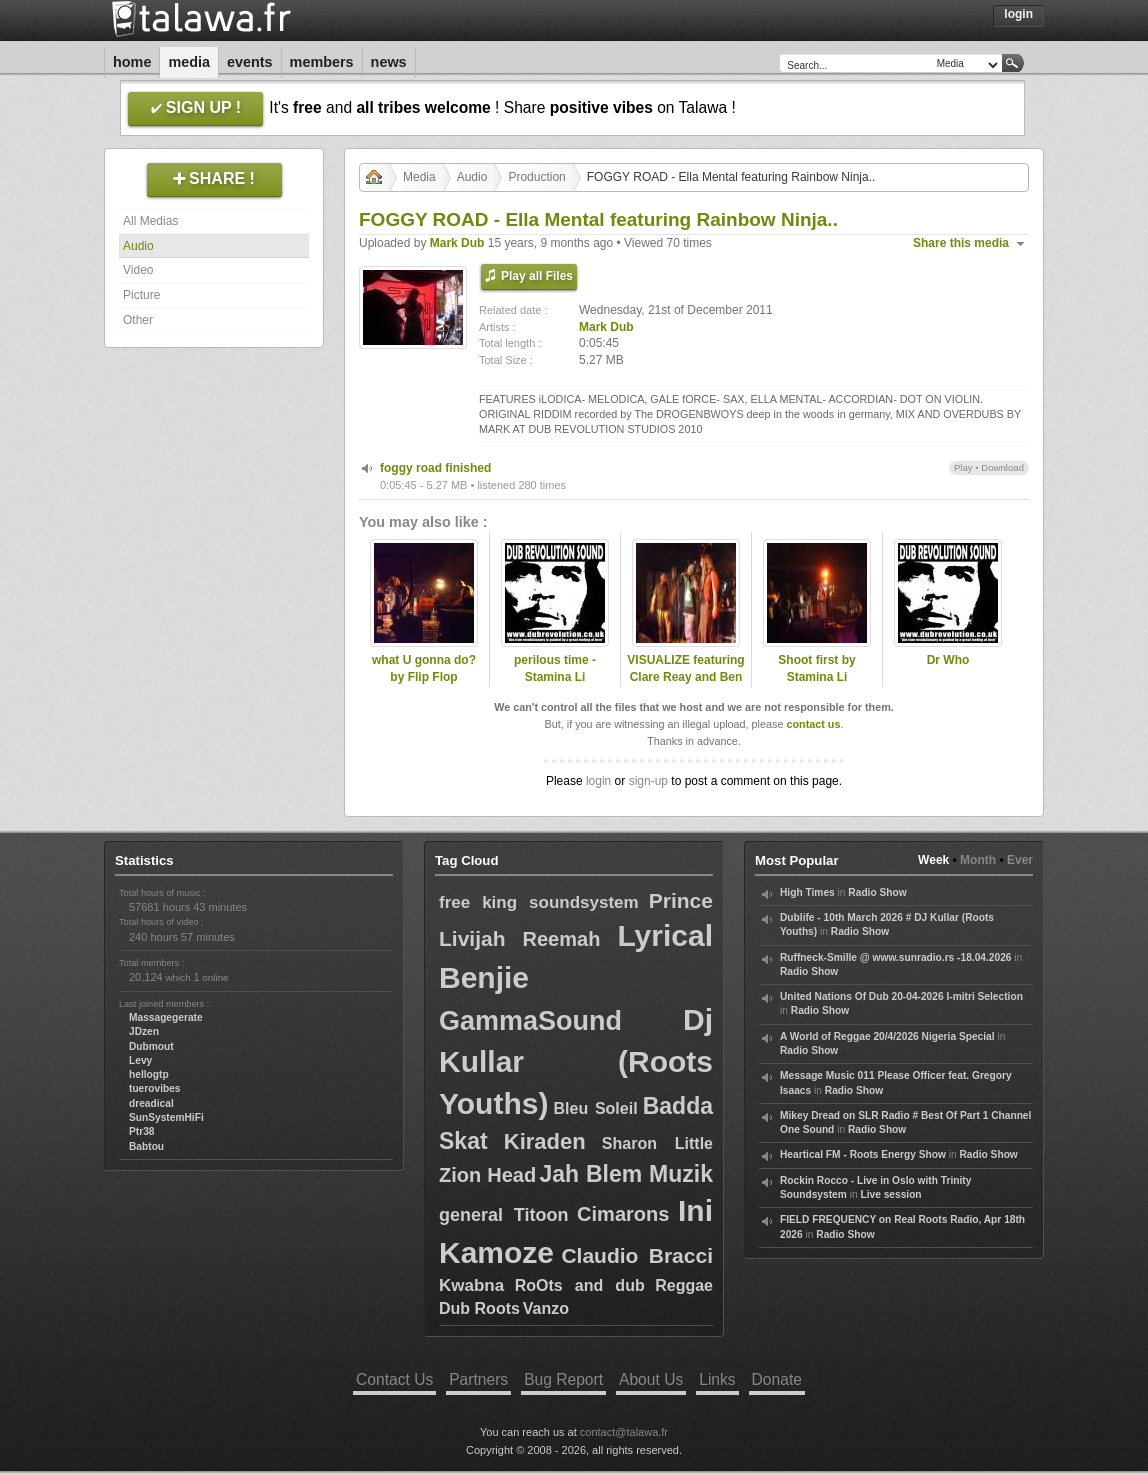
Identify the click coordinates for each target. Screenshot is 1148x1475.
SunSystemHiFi (166, 1117)
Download (1002, 467)
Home (132, 62)
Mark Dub (457, 243)
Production (536, 177)
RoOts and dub (580, 1285)
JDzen (144, 1031)
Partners (478, 1379)
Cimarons (623, 1214)
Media (189, 62)
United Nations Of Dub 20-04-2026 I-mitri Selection (901, 996)
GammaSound (530, 1021)
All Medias (150, 221)
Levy (140, 1060)
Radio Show (877, 892)
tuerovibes (155, 1088)
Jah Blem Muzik (626, 1174)
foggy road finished (435, 468)
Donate (777, 1379)
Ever (1020, 860)
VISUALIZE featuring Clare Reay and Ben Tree (685, 677)
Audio (138, 246)
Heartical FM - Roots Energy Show (863, 1154)
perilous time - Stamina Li (555, 668)
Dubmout (151, 1046)
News (389, 62)
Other (138, 320)
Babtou (146, 1146)
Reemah (562, 939)
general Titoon (503, 1215)
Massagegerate (166, 1017)
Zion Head (487, 1175)
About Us (651, 1379)
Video (138, 270)
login (598, 781)
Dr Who (948, 660)
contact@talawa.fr (624, 1432)
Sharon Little (657, 1143)
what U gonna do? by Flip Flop (424, 668)
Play (963, 467)
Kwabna (471, 1285)
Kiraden (545, 1141)
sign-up (648, 781)
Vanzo (546, 1308)
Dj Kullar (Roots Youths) (576, 1061)
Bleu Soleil (596, 1108)
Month (978, 860)
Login (1018, 14)
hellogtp (149, 1074)
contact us (813, 724)
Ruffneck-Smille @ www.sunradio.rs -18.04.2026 (896, 957)
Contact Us (394, 1379)
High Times (807, 892)
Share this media (961, 243)
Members (322, 62)
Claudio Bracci (637, 1255)
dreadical (151, 1103)
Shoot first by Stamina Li (816, 668)
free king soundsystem (539, 902)
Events (250, 62)
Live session (890, 1194)
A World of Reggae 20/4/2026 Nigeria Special (887, 1036)
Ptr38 (141, 1131)
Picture (141, 295)
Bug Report (563, 1379)
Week (933, 860)
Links (717, 1379)
